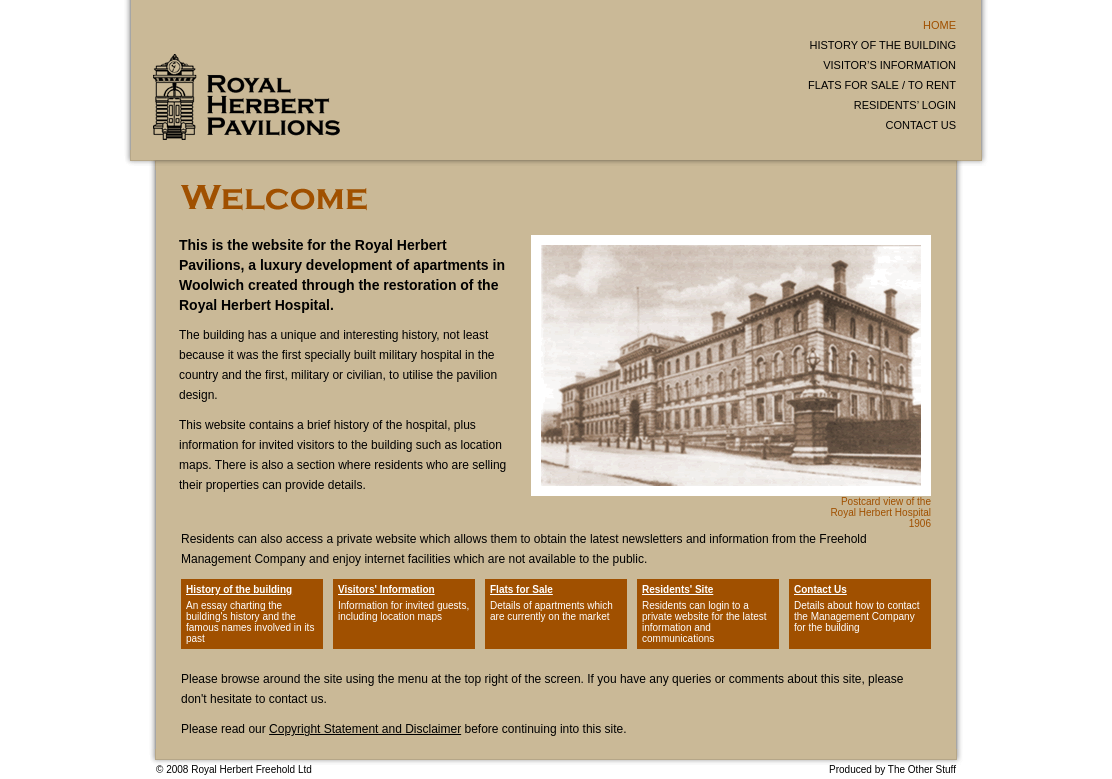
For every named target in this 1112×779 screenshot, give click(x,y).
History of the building (239, 589)
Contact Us (820, 589)
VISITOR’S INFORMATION (889, 65)
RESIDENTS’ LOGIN (905, 105)
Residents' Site (677, 589)
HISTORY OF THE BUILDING (883, 45)
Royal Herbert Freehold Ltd (251, 769)
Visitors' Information (386, 589)
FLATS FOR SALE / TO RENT (882, 85)
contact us (296, 699)
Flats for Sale (521, 589)
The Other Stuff (922, 769)
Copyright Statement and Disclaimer (365, 729)
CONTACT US (921, 125)
